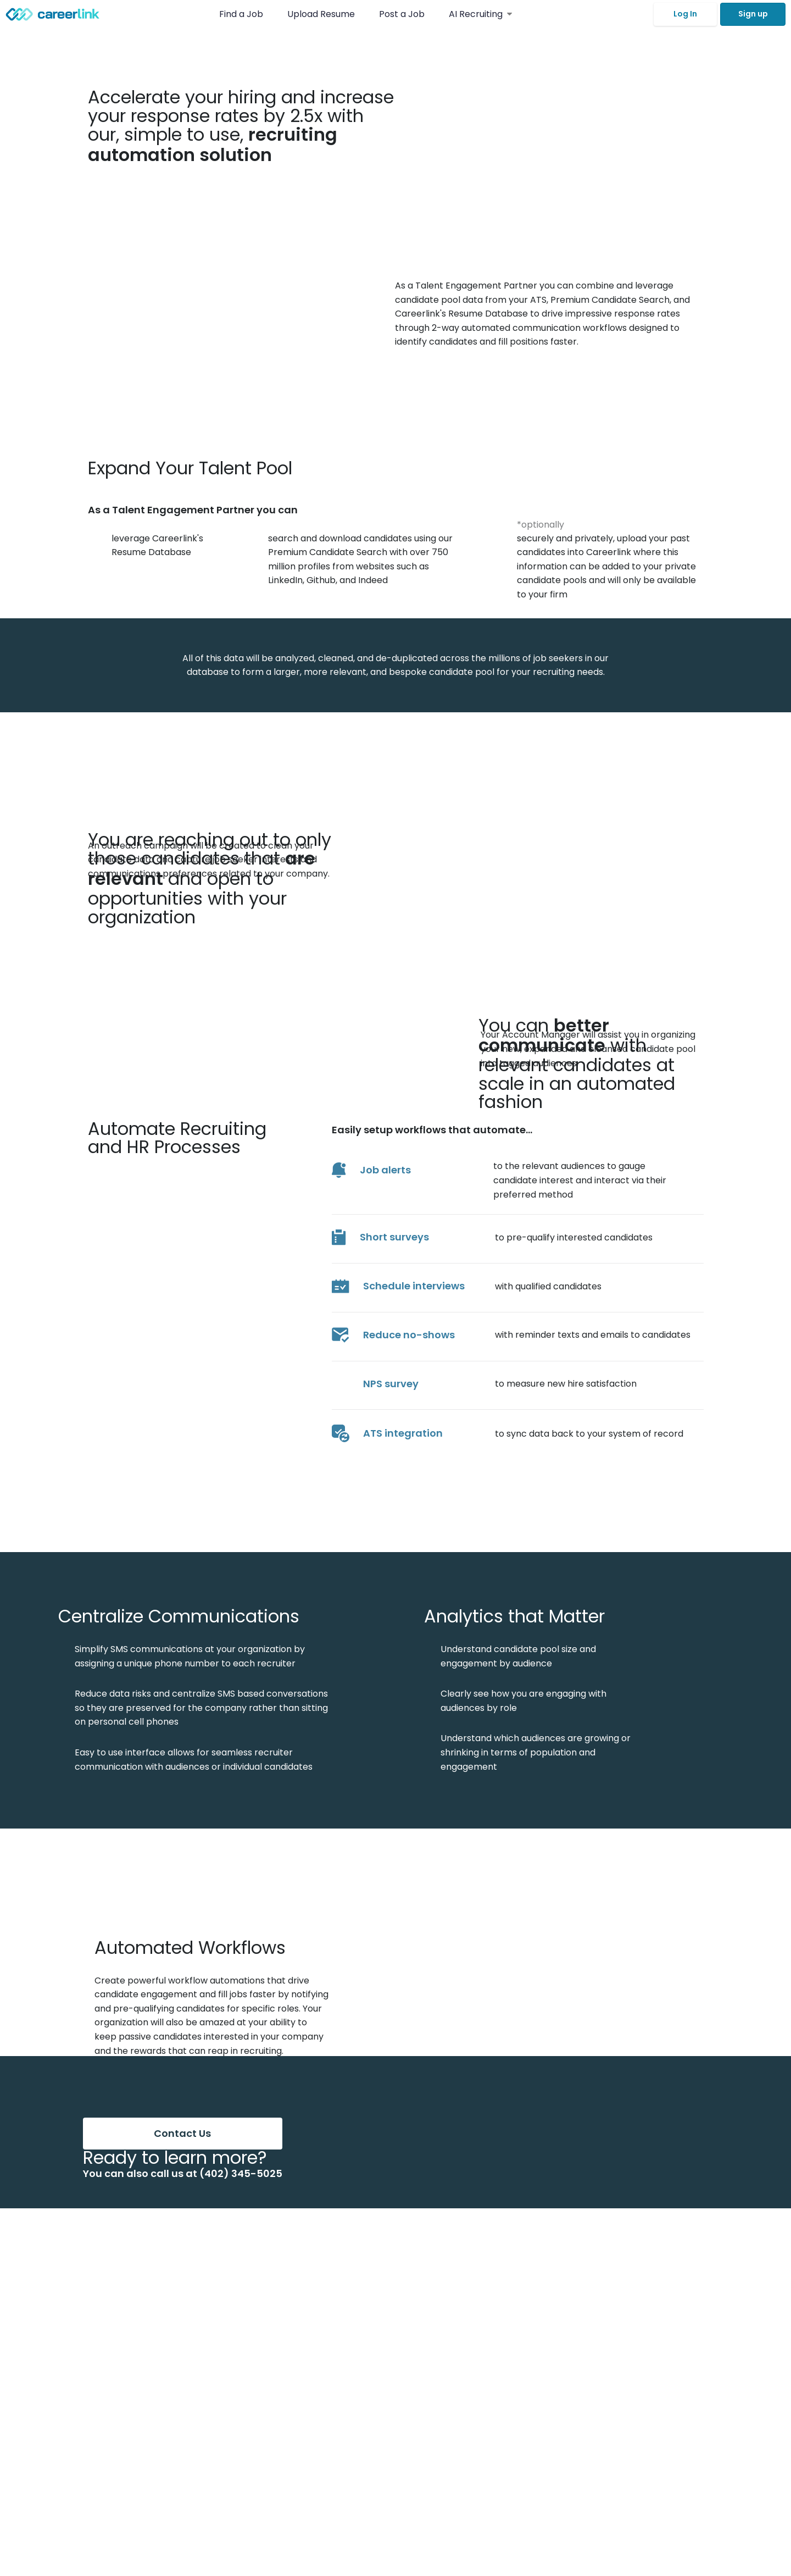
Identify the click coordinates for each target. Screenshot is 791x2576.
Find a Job (242, 14)
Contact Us (182, 2133)
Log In (685, 13)
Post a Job (403, 14)
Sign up (753, 13)
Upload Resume (321, 14)
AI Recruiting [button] (480, 14)
